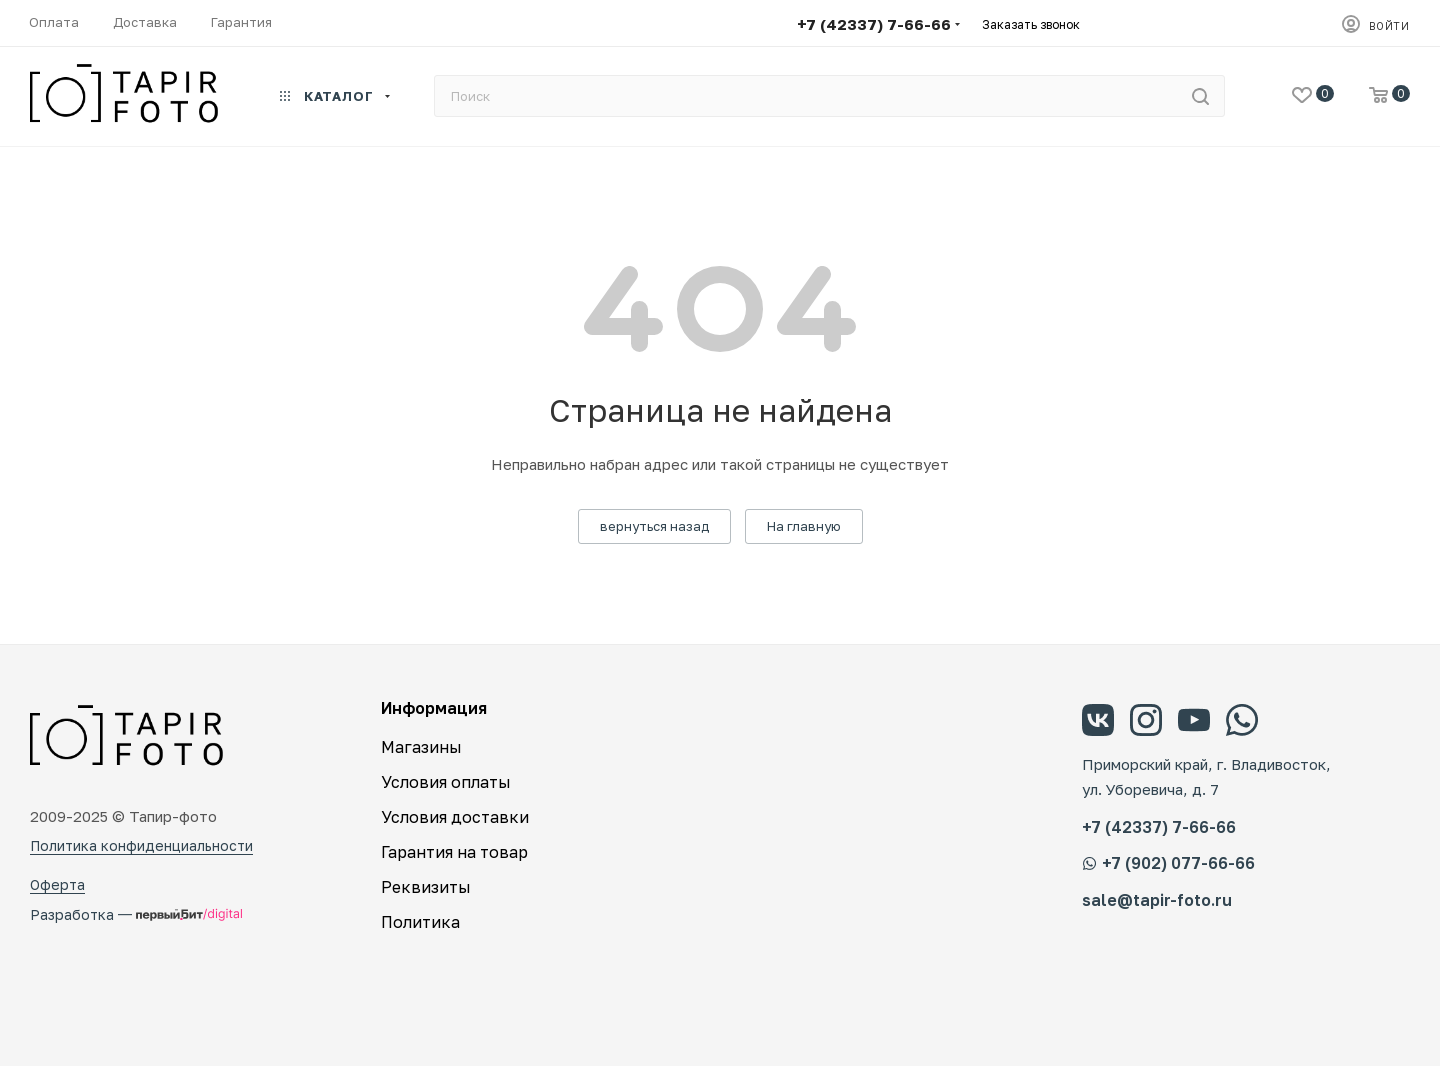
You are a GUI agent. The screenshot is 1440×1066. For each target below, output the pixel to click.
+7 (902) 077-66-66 (1168, 863)
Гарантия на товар (454, 852)
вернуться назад (654, 526)
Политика (420, 922)
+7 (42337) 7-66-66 (874, 24)
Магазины (421, 747)
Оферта (57, 884)
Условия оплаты (446, 782)
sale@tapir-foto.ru (1157, 900)
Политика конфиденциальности (141, 845)
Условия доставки (455, 817)
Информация (434, 708)
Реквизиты (426, 887)
